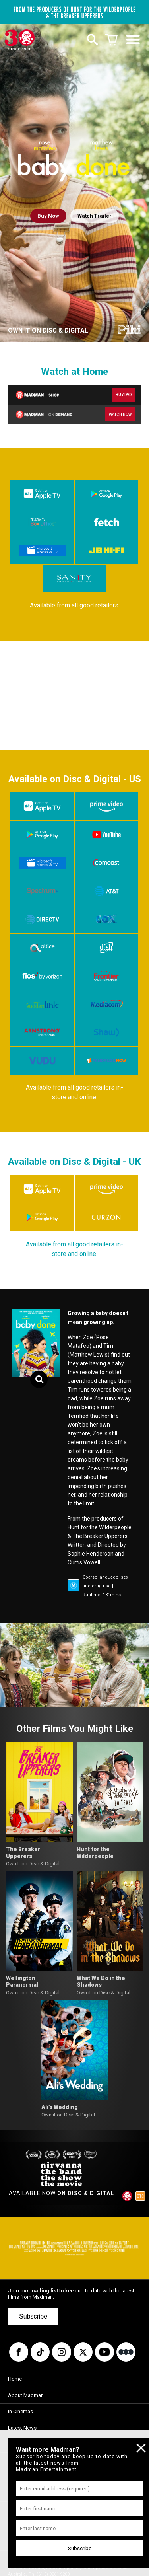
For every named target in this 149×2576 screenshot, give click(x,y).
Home (15, 2379)
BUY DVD (124, 395)
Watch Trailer (94, 216)
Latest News (22, 2428)
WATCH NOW (120, 414)
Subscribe (33, 2316)
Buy (48, 216)
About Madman (26, 2395)
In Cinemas (20, 2411)
